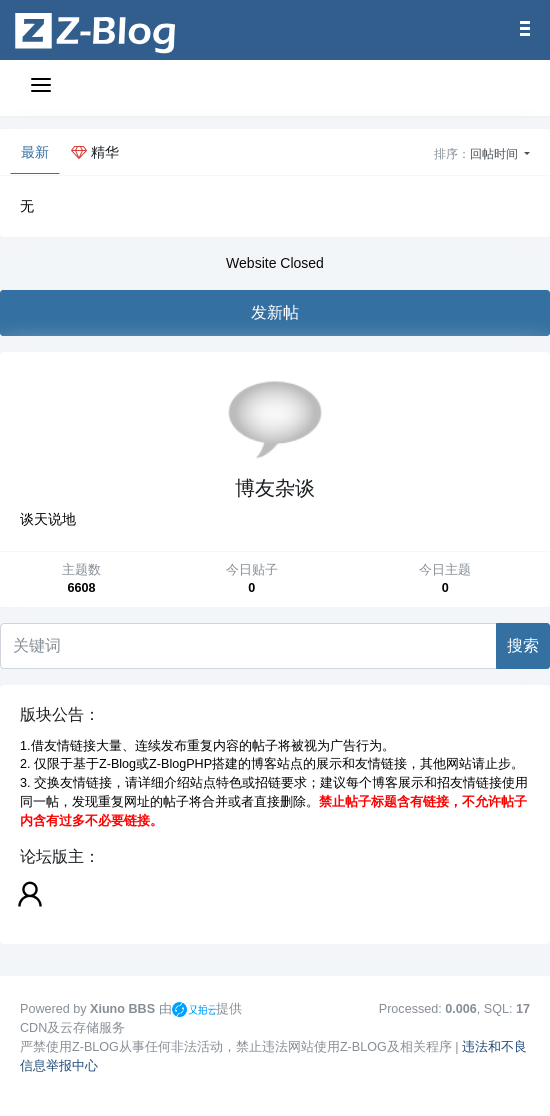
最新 (35, 152)
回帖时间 (495, 154)
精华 (95, 152)
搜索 (523, 645)
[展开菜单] (44, 88)
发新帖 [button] (275, 312)
